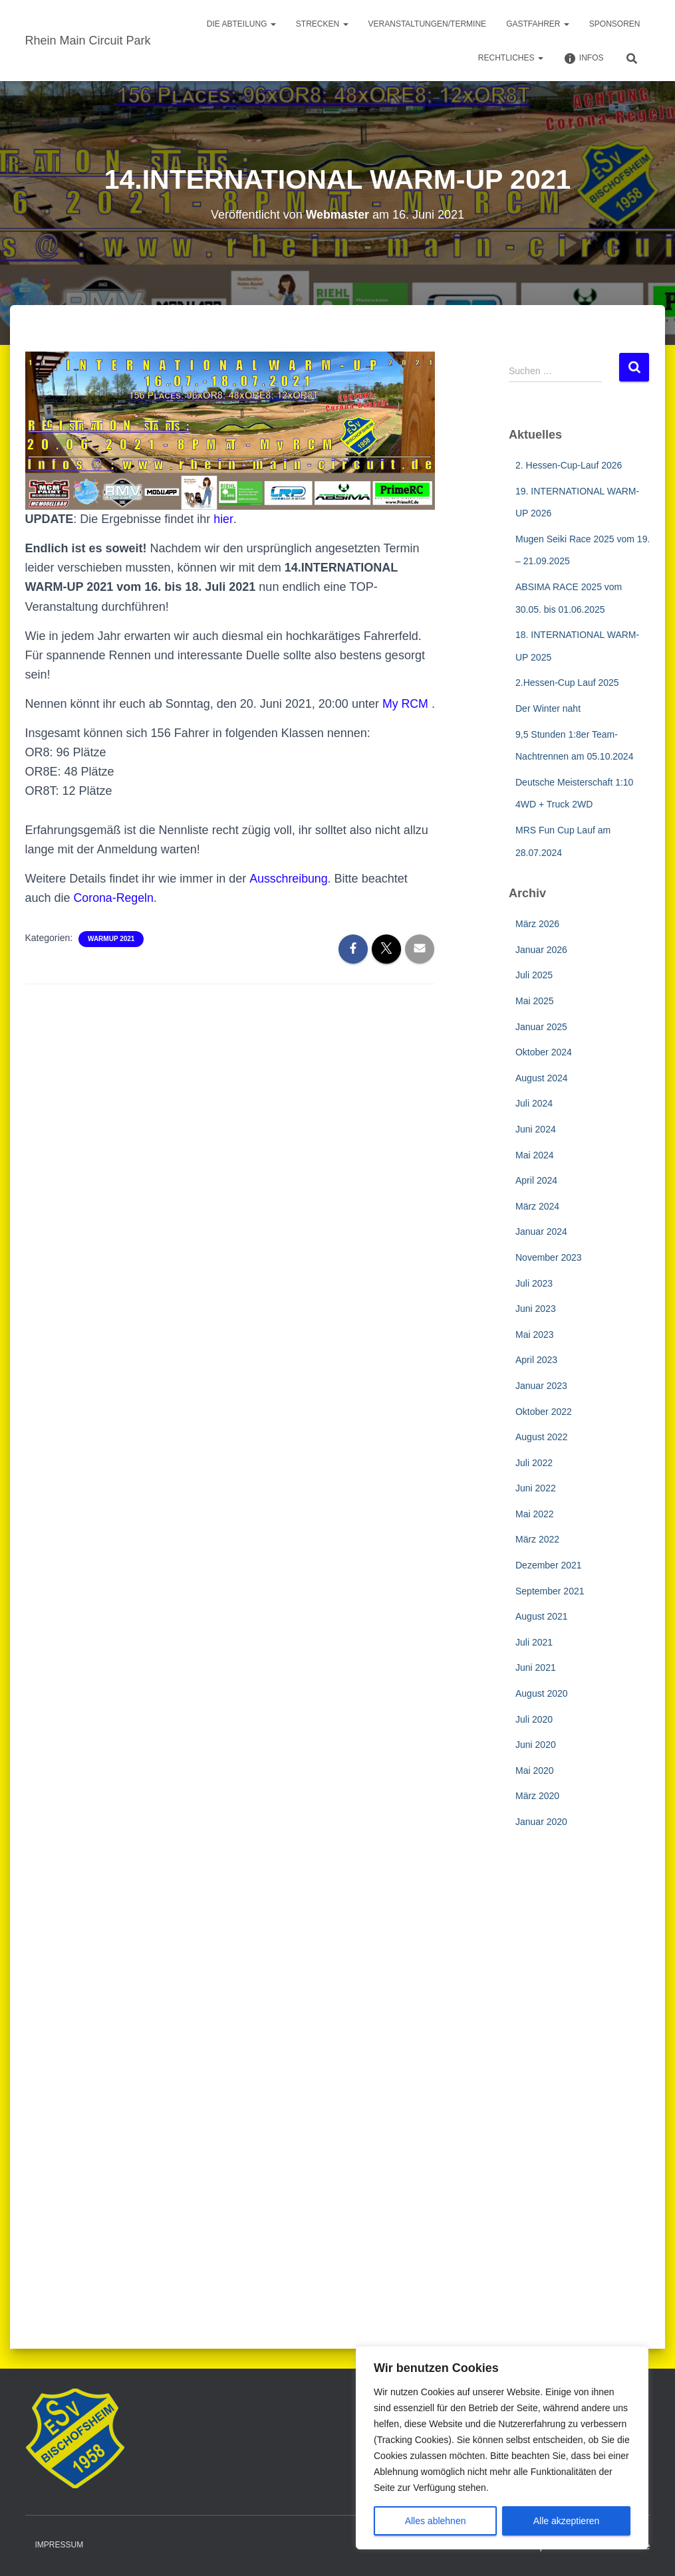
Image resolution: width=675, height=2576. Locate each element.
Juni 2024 (535, 1129)
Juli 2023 (534, 1283)
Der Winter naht (548, 708)
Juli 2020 (534, 1719)
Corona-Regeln (114, 917)
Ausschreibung (288, 898)
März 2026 (537, 923)
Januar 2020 (541, 1821)
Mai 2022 (534, 1514)
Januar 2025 (541, 1026)
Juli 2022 (534, 1462)
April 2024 (536, 1180)
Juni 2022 (535, 1488)
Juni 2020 (535, 1744)
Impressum (59, 2544)
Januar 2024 (541, 1231)
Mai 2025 (534, 1001)
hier (223, 519)
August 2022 (541, 1437)
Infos (583, 58)
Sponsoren (614, 24)
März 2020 (537, 1795)
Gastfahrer (537, 24)
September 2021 (550, 1591)
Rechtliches (510, 57)
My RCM (405, 703)
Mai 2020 (534, 1770)
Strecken (322, 24)
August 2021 (541, 1616)
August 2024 (541, 1078)
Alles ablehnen (435, 2521)
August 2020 (541, 1693)
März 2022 (537, 1539)
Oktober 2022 (543, 1411)
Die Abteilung (241, 24)
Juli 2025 (534, 975)
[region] (502, 2447)
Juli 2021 (534, 1642)
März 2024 (537, 1206)
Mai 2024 (534, 1155)
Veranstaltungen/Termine (427, 24)
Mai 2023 (534, 1334)
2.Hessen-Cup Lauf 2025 (567, 682)
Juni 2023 (535, 1308)
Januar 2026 (541, 949)
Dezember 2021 (548, 1565)
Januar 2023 (541, 1385)
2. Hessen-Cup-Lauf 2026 (568, 465)
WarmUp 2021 (111, 958)
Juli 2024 (534, 1103)
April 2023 (536, 1359)
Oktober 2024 (543, 1052)
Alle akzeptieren (566, 2521)
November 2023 (548, 1257)
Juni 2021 (535, 1667)
